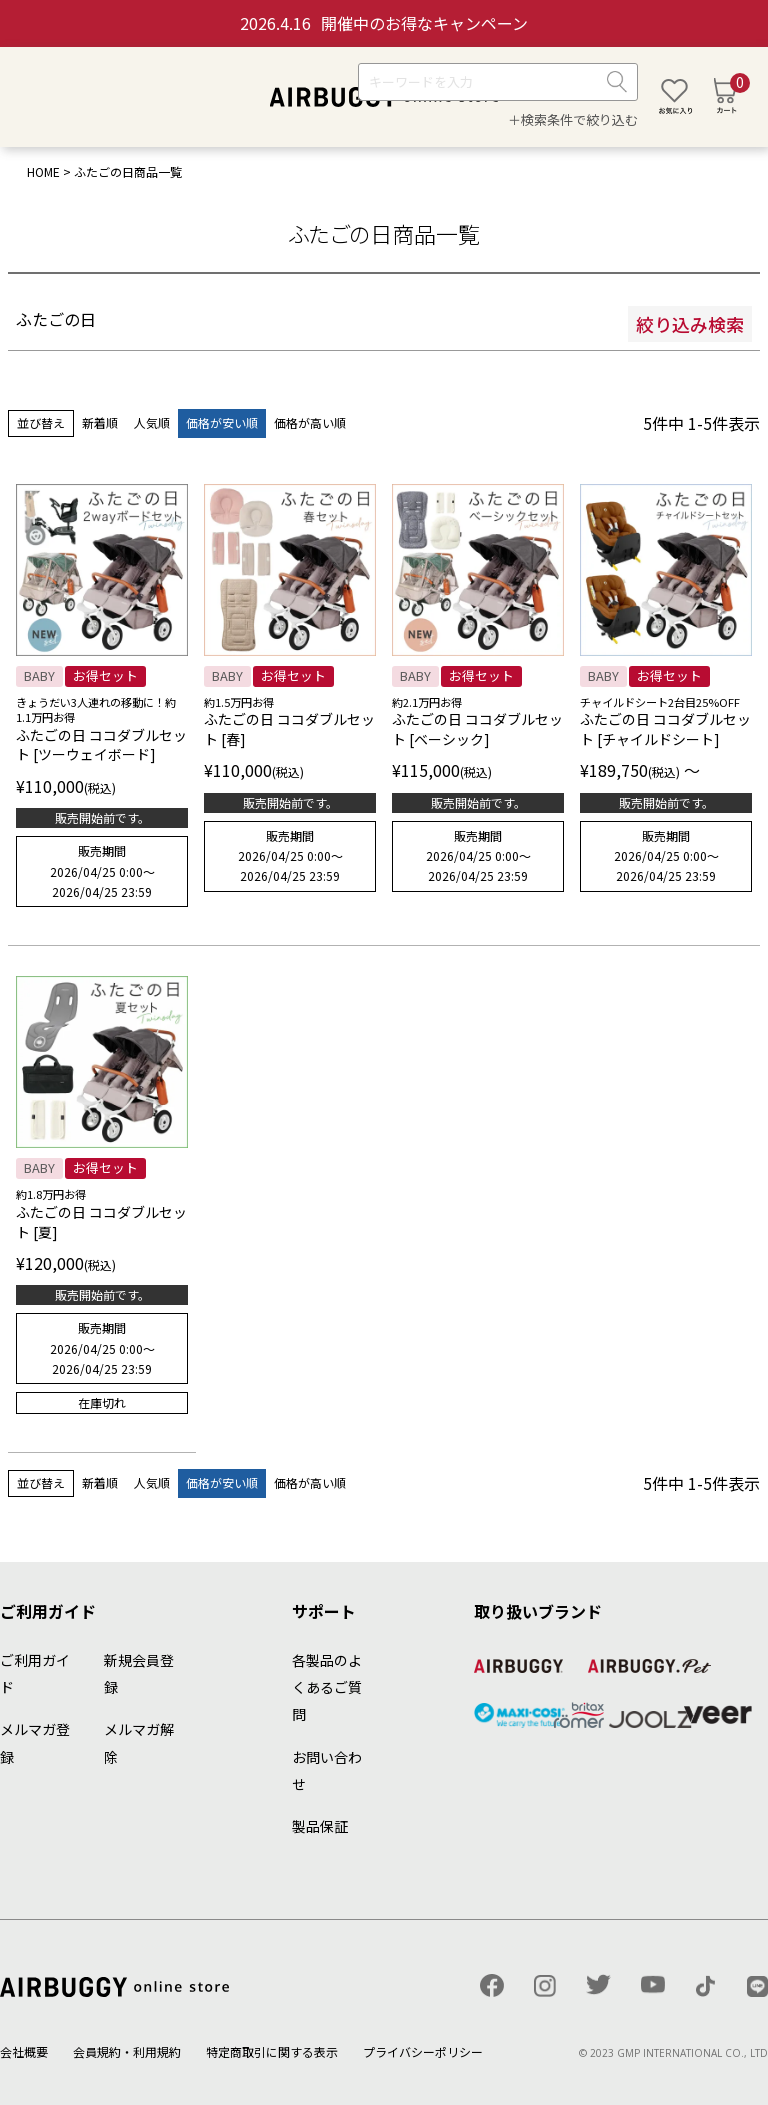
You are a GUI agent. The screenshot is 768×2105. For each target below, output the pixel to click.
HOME (43, 171)
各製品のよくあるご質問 (327, 1687)
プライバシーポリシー (423, 2051)
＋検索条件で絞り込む (573, 119)
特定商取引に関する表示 (272, 2051)
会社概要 (24, 2051)
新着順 (100, 422)
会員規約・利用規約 (127, 2051)
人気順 (152, 422)
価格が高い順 (310, 422)
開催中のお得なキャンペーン (384, 23)
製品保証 (320, 1826)
